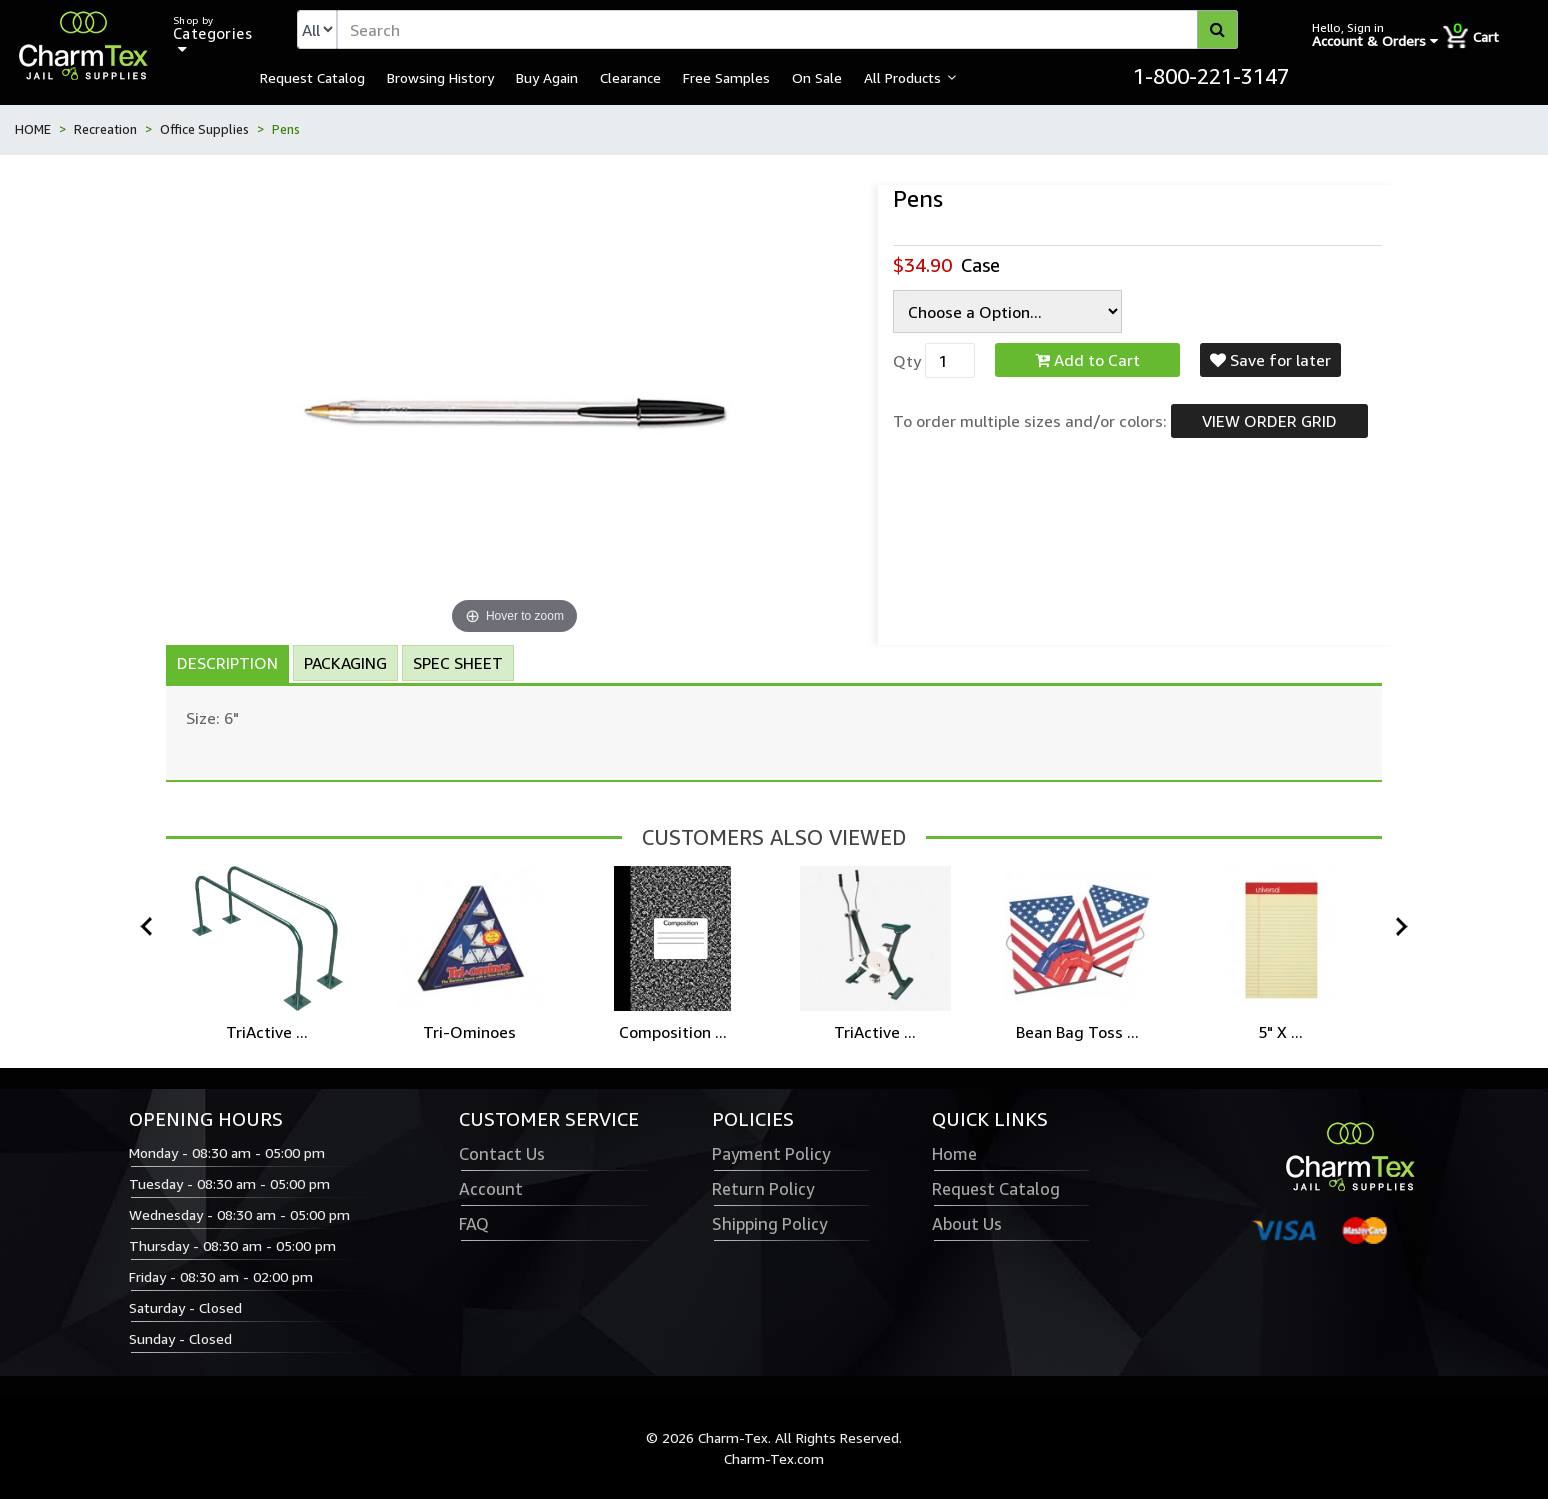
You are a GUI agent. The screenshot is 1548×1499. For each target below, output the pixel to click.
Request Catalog (312, 77)
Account (491, 1189)
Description (227, 663)
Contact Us (502, 1154)
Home (954, 1154)
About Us (967, 1224)
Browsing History (440, 77)
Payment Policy (771, 1154)
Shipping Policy (769, 1224)
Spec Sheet (458, 663)
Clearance (630, 77)
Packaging (345, 663)
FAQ (474, 1224)
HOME (33, 129)
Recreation (105, 129)
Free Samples (726, 77)
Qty (907, 361)
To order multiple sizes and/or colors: (1030, 421)
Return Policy (763, 1189)
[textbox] (787, 29)
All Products (902, 77)
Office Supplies (204, 129)
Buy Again (547, 77)
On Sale (817, 77)
